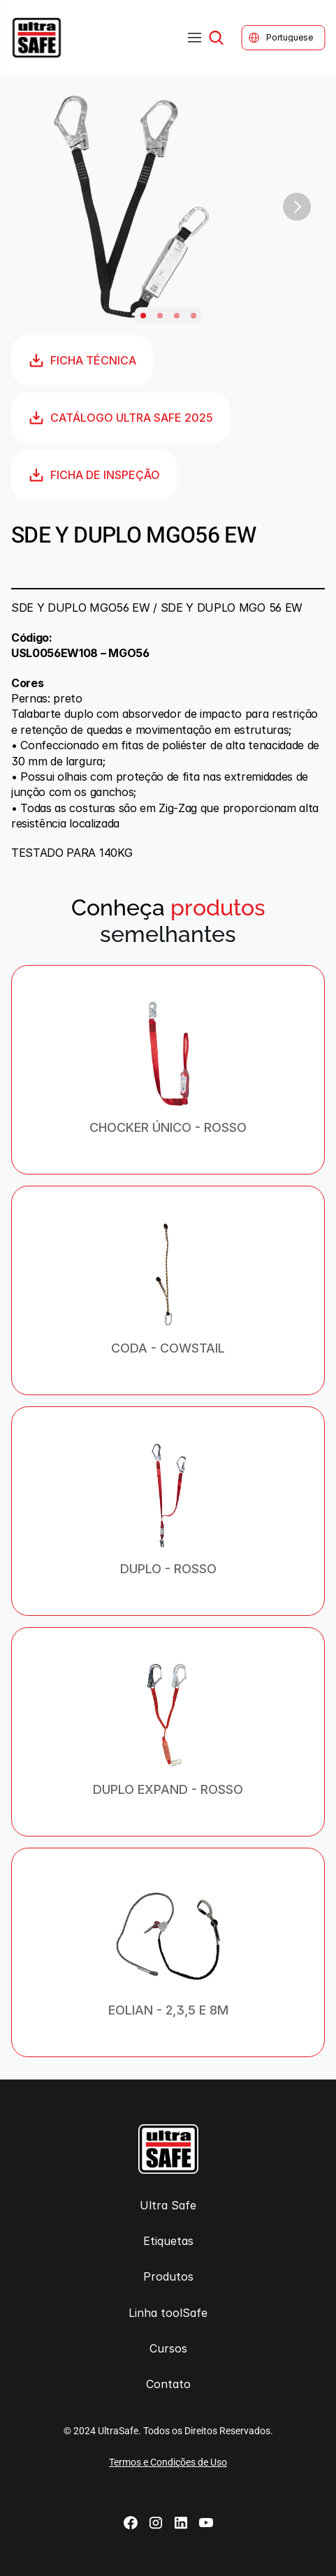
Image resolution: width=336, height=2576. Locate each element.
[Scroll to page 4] (193, 315)
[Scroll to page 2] (160, 315)
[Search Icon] (216, 38)
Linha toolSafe (168, 2313)
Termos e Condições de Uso (168, 2462)
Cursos (168, 2348)
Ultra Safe (168, 2205)
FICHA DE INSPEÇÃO (94, 474)
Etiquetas (168, 2241)
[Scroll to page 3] (176, 315)
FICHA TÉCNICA (82, 360)
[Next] (297, 207)
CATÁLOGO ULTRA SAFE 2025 (120, 417)
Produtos (168, 2276)
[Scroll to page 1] (143, 315)
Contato (168, 2384)
